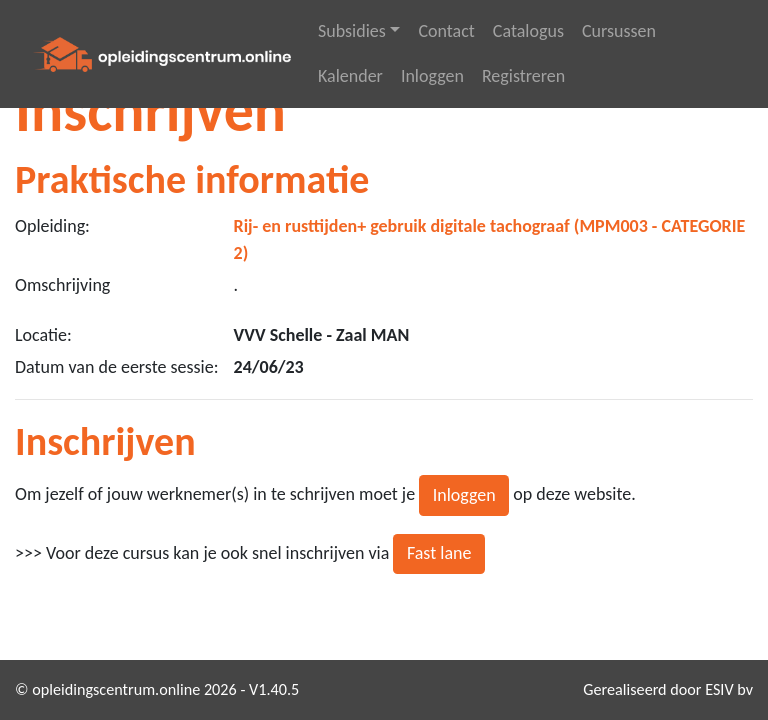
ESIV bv (729, 689)
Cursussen (619, 31)
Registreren (523, 76)
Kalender (350, 76)
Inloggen (432, 76)
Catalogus (528, 31)
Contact (446, 31)
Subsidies (352, 31)
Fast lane (439, 553)
